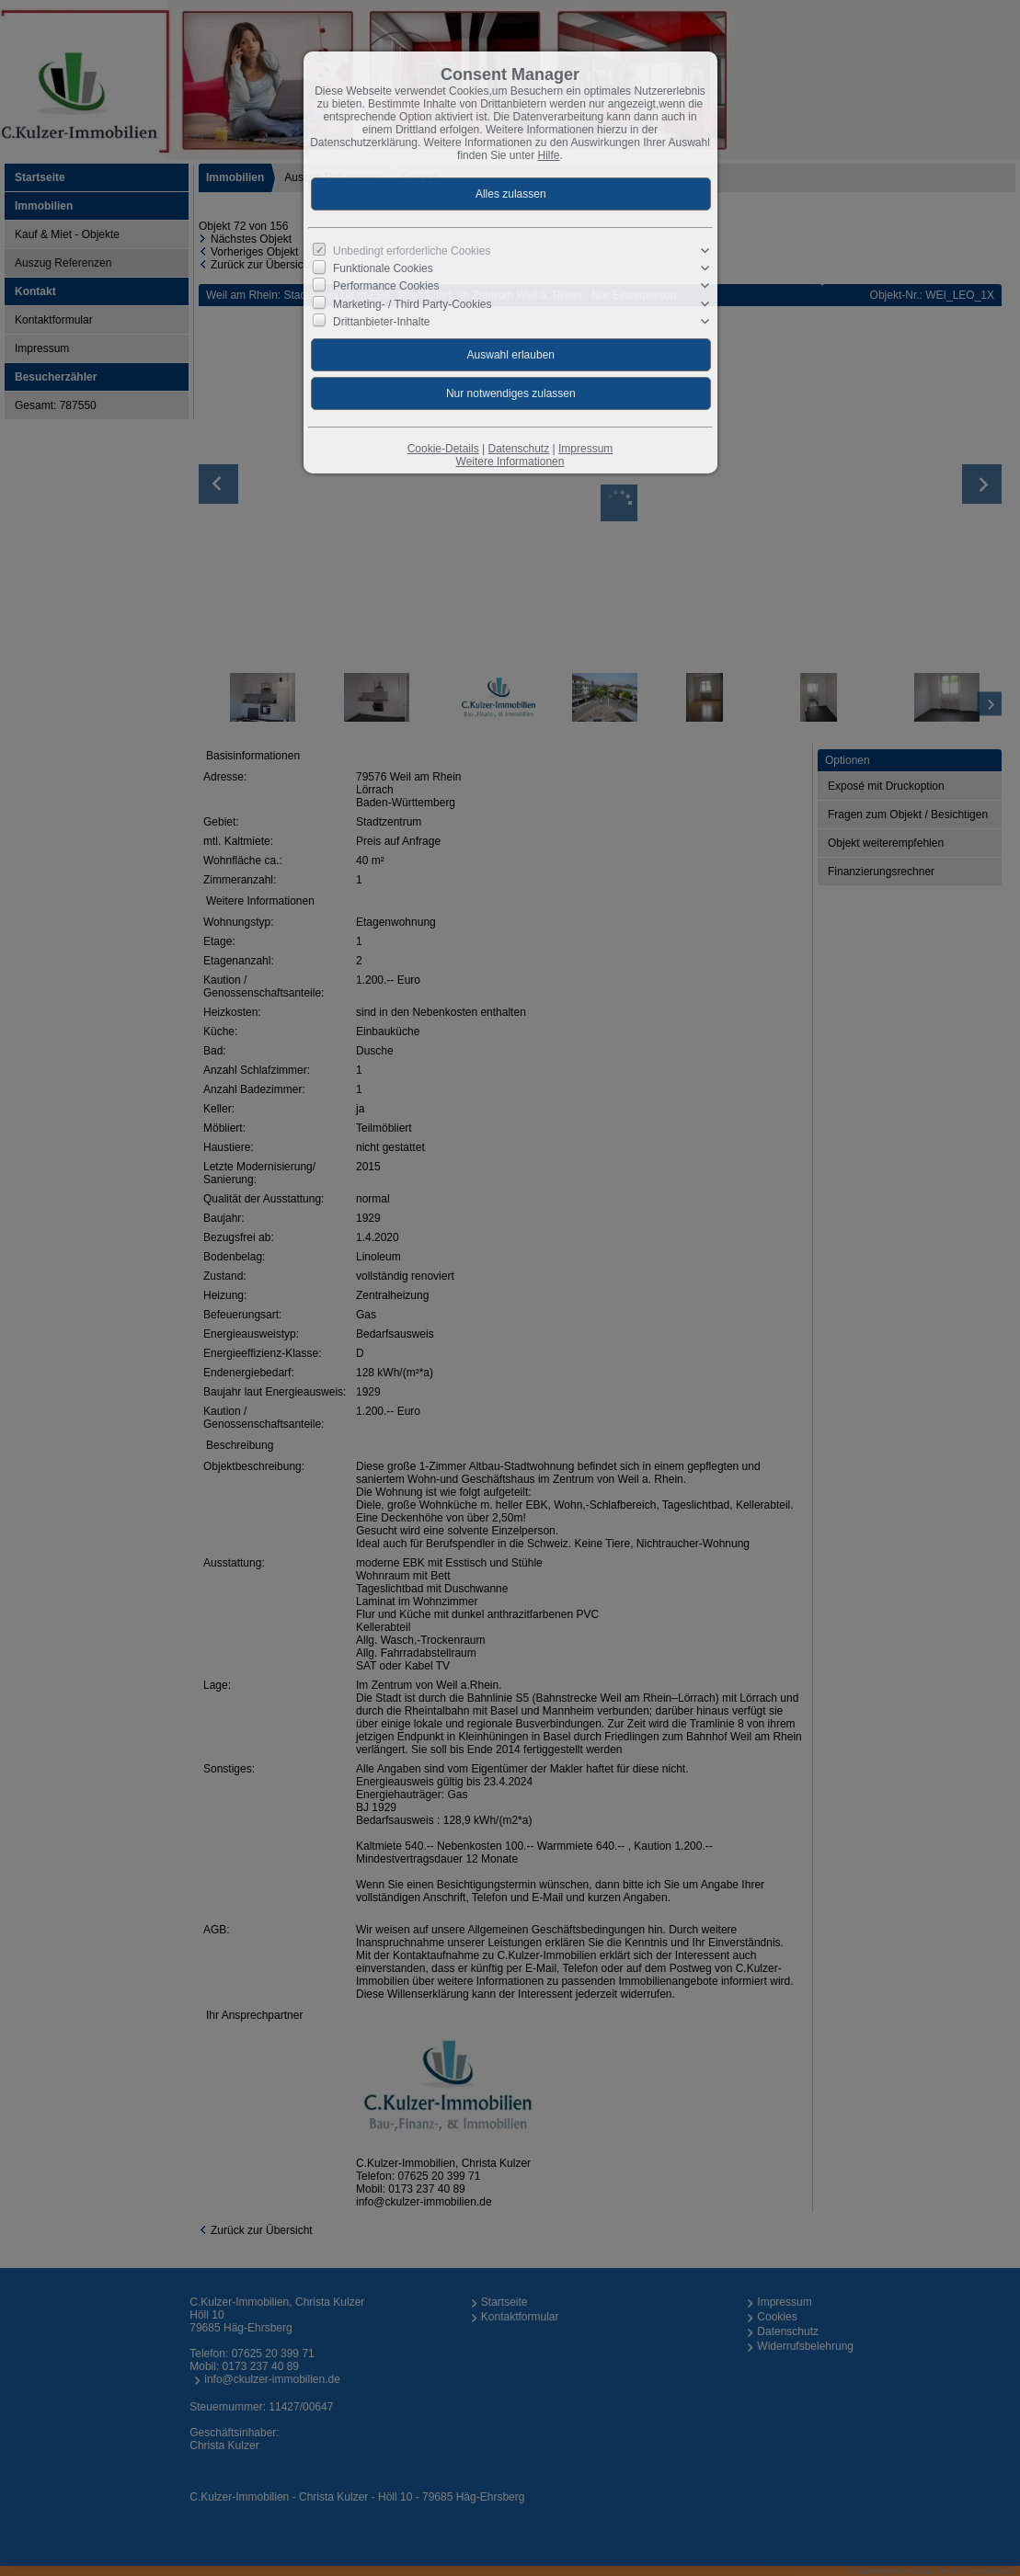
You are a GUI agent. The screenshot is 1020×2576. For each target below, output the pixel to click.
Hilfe (549, 155)
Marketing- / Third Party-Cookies (412, 303)
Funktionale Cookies (383, 268)
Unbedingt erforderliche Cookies (411, 251)
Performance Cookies (386, 285)
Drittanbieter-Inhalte (381, 321)
